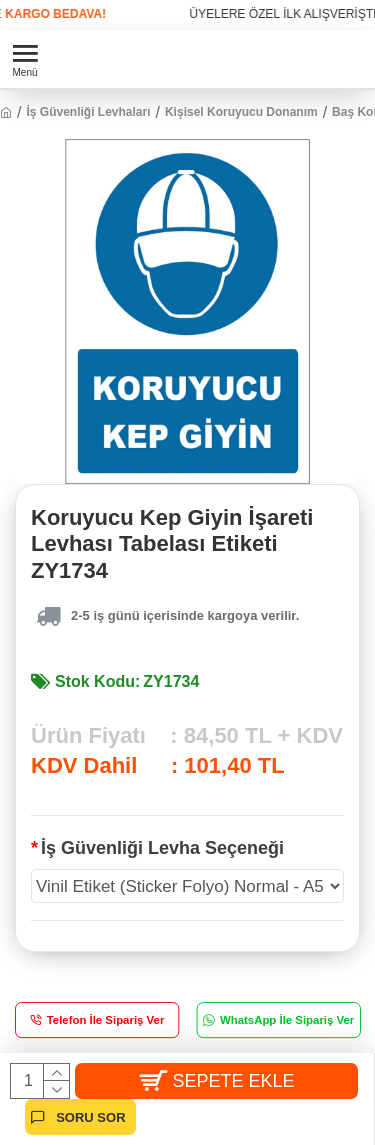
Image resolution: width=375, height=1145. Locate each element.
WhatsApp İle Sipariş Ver (286, 1020)
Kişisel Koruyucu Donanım (241, 112)
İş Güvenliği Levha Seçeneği (162, 848)
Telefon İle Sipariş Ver (106, 1020)
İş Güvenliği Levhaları (88, 112)
